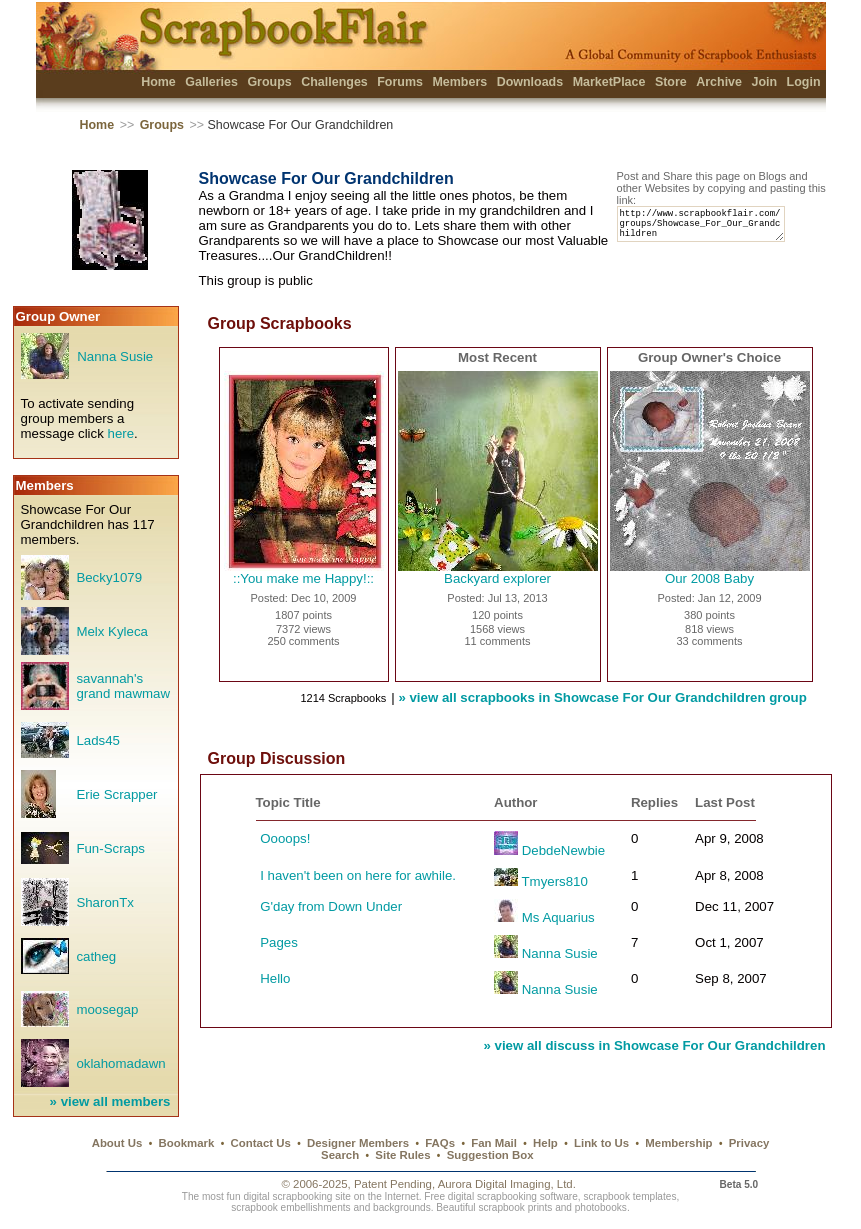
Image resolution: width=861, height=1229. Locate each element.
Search (340, 1155)
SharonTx (105, 902)
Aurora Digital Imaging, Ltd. (507, 1184)
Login (804, 82)
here (121, 433)
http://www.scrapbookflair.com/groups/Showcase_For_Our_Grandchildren (710, 228)
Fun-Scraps (110, 848)
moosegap (107, 1009)
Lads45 (98, 740)
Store (671, 82)
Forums (400, 82)
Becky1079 (109, 577)
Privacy (749, 1143)
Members (459, 82)
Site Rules (402, 1155)
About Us (117, 1143)
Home (158, 82)
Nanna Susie (115, 356)
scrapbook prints (515, 1207)
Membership (678, 1143)
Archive (719, 82)
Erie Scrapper (116, 794)
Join (764, 82)
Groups (269, 82)
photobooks (601, 1207)
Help (545, 1143)
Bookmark (187, 1143)
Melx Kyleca (112, 631)
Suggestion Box (490, 1155)
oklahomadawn (120, 1063)
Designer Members (358, 1143)
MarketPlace (609, 82)
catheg (96, 956)
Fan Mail (494, 1143)
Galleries (211, 82)
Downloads (530, 82)
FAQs (440, 1143)
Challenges (334, 82)
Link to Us (601, 1143)
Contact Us (261, 1143)
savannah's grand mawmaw (123, 686)
